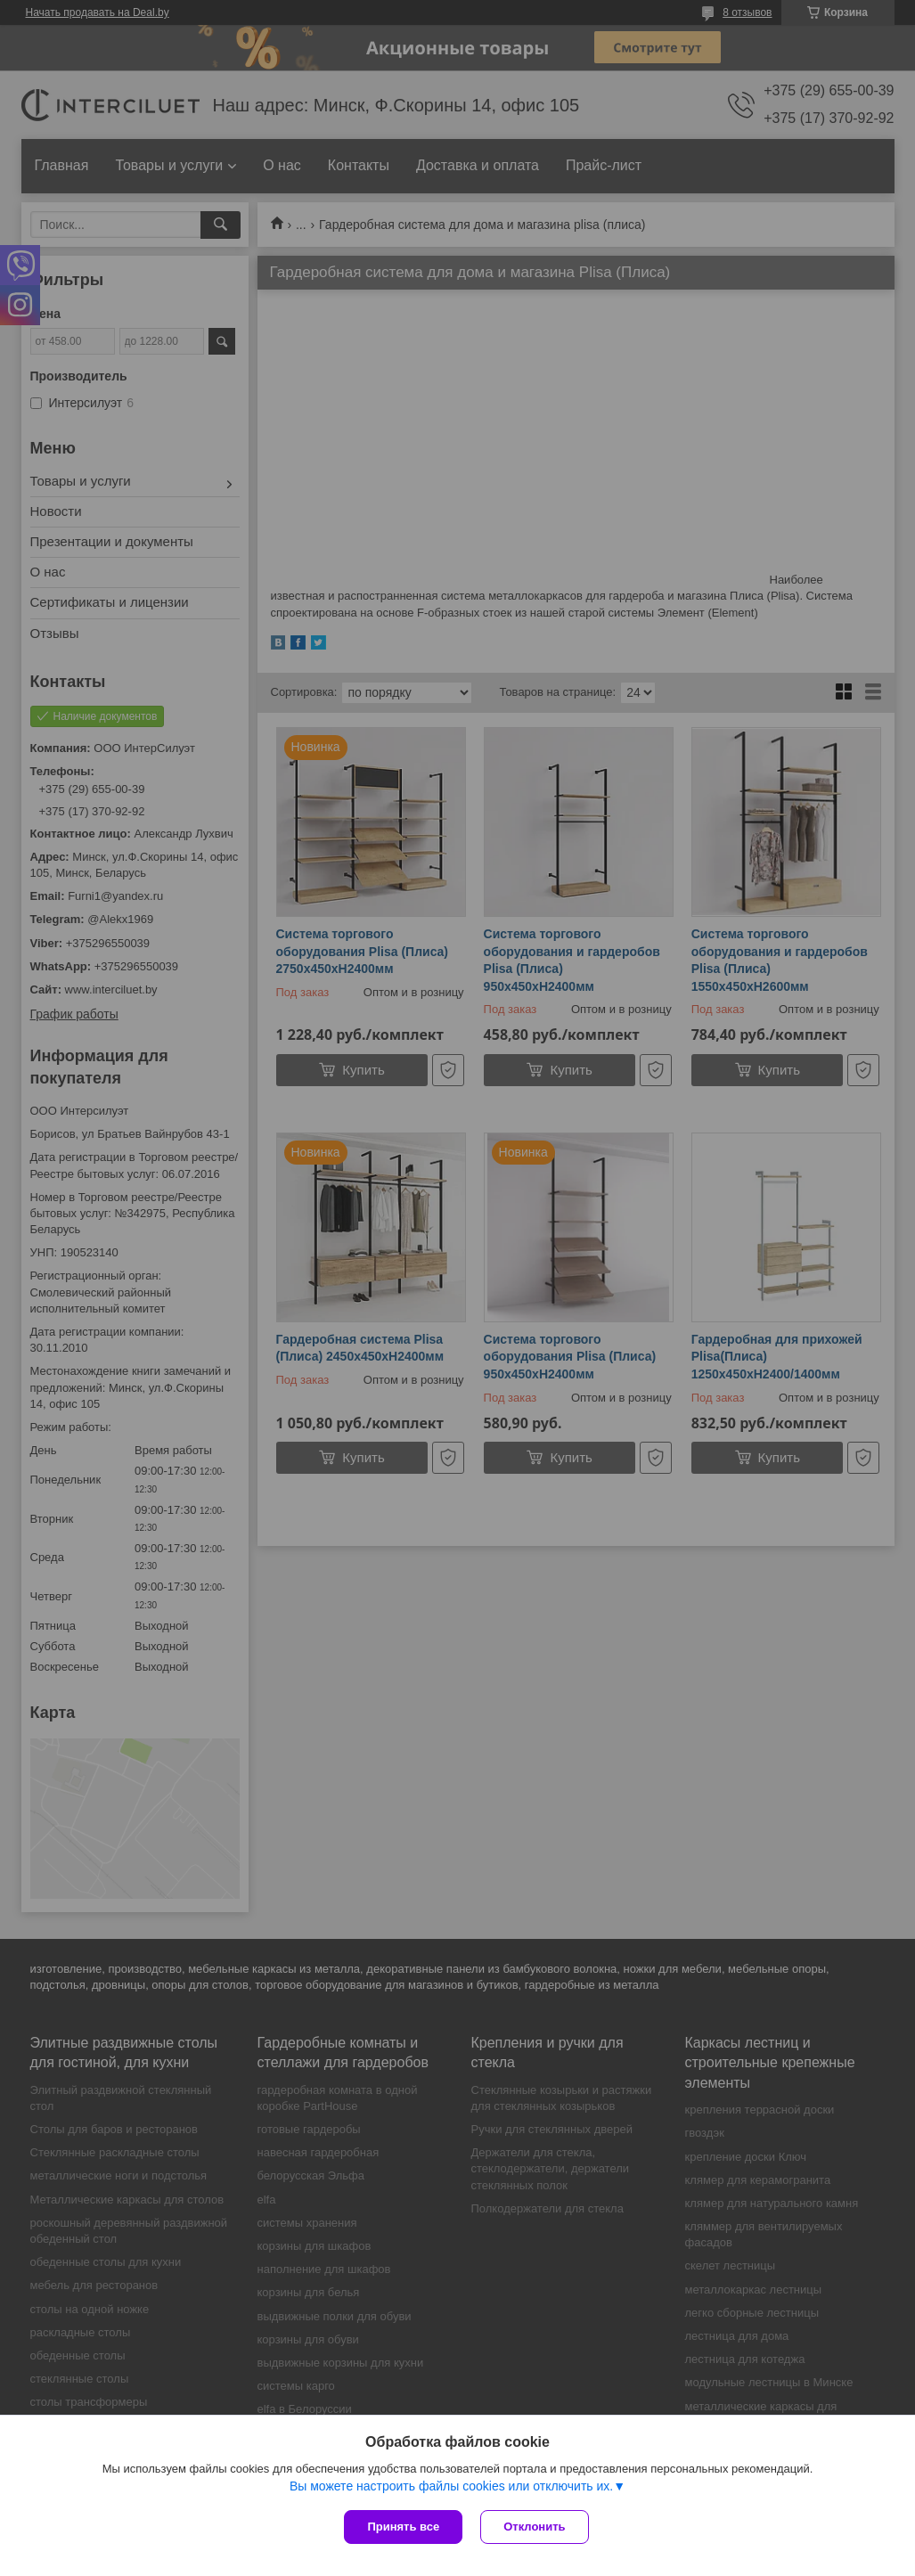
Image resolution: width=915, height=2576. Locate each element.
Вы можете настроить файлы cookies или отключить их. (451, 2486)
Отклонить (534, 2526)
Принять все (403, 2526)
